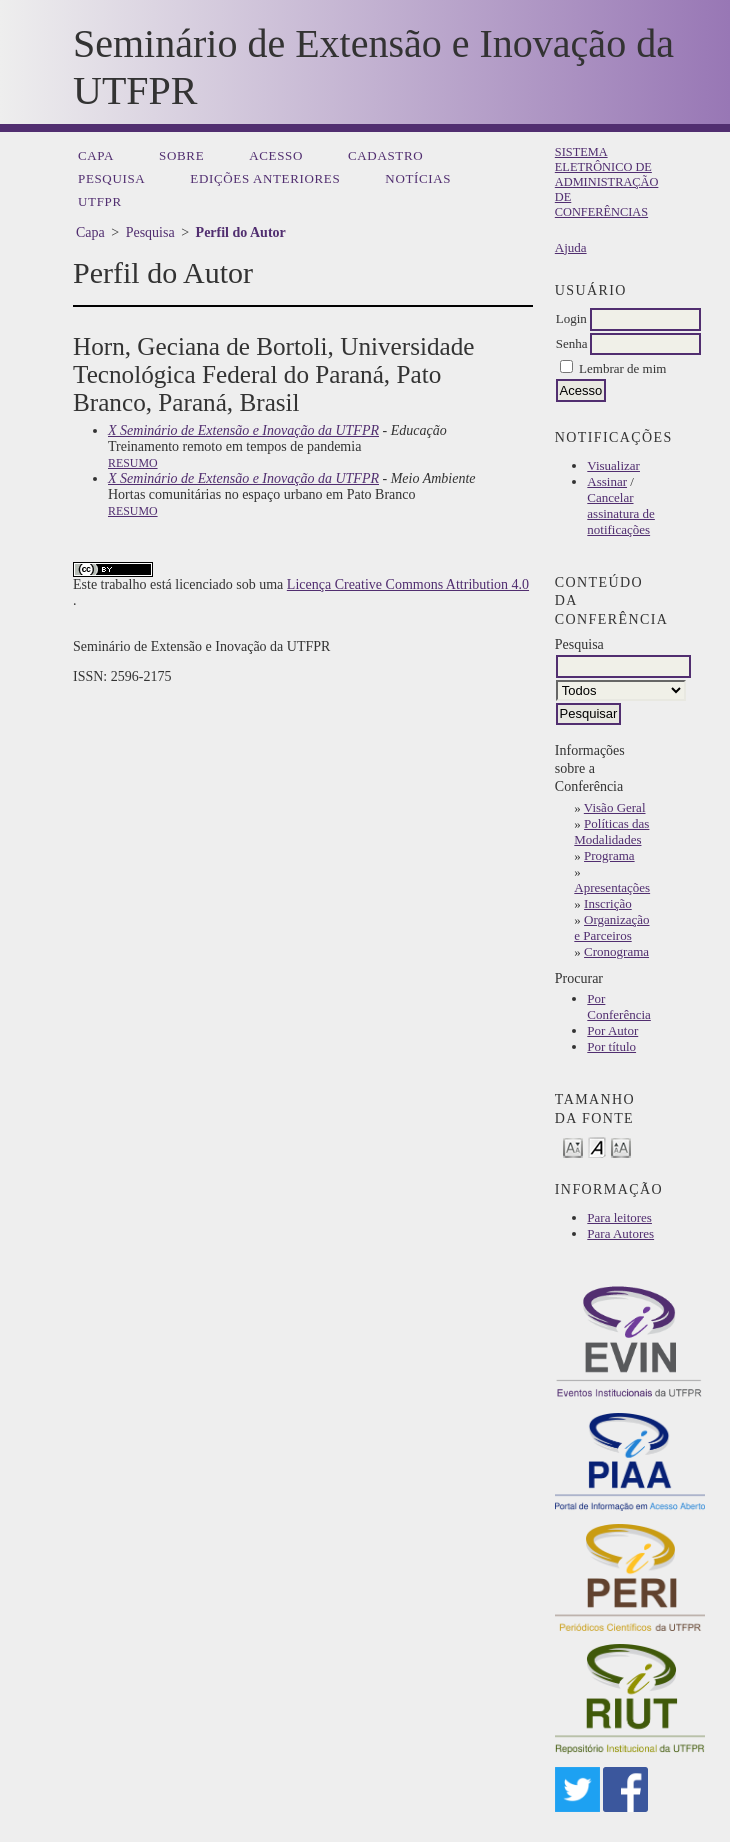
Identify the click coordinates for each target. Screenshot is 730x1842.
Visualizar (613, 465)
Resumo (133, 463)
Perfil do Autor (241, 232)
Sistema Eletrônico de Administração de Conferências (607, 182)
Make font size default (597, 1146)
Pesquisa (111, 178)
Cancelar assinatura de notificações (621, 513)
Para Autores (620, 1233)
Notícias (418, 178)
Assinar (607, 481)
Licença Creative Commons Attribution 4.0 (408, 584)
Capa (96, 155)
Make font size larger (621, 1146)
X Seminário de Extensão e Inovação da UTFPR (243, 430)
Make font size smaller (573, 1146)
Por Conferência (619, 1006)
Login (571, 318)
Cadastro (385, 155)
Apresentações (612, 887)
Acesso (276, 155)
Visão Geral (615, 807)
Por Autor (612, 1030)
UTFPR (100, 201)
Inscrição (608, 903)
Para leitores (619, 1217)
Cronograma (616, 951)
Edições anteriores (265, 178)
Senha (572, 343)
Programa (609, 855)
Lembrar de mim (622, 368)
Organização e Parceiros (611, 927)
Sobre (181, 155)
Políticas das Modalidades (611, 831)
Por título (611, 1046)
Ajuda (571, 247)
